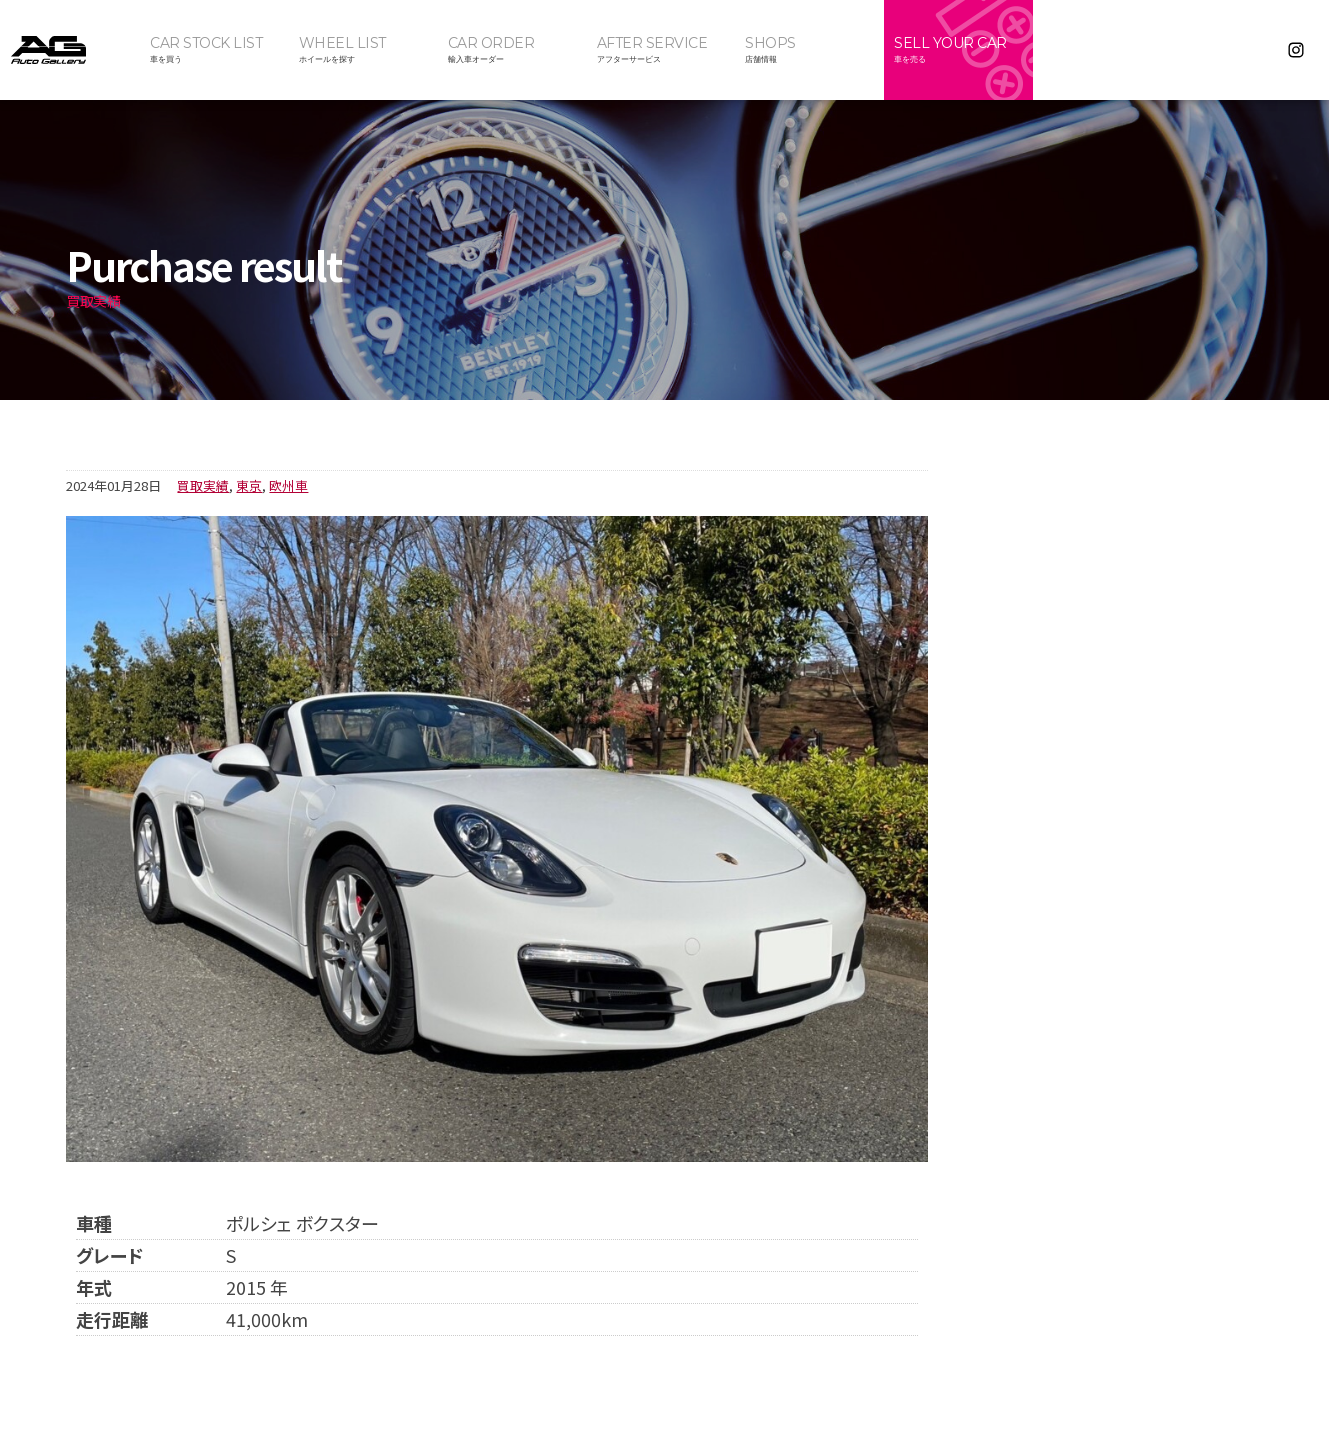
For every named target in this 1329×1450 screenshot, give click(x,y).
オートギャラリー (70, 50)
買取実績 (203, 485)
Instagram (1296, 50)
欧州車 (288, 485)
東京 (249, 485)
